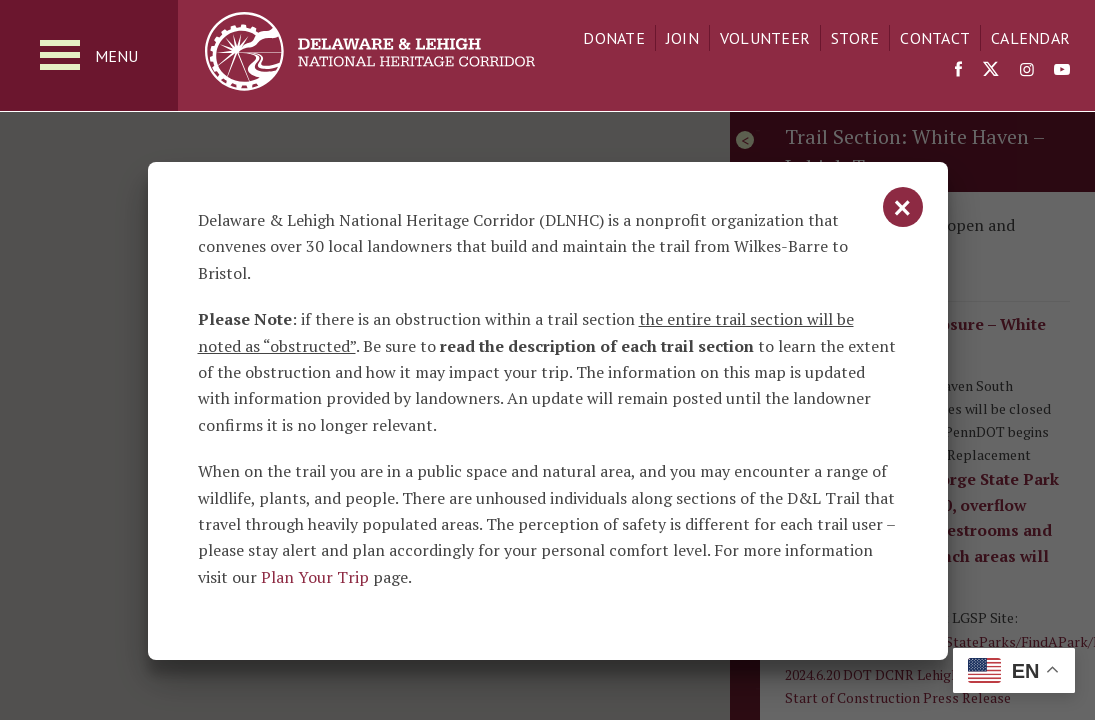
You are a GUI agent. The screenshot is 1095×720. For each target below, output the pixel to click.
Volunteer (765, 38)
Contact (935, 38)
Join (682, 38)
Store (855, 38)
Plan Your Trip (315, 577)
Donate (614, 38)
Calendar (1030, 38)
